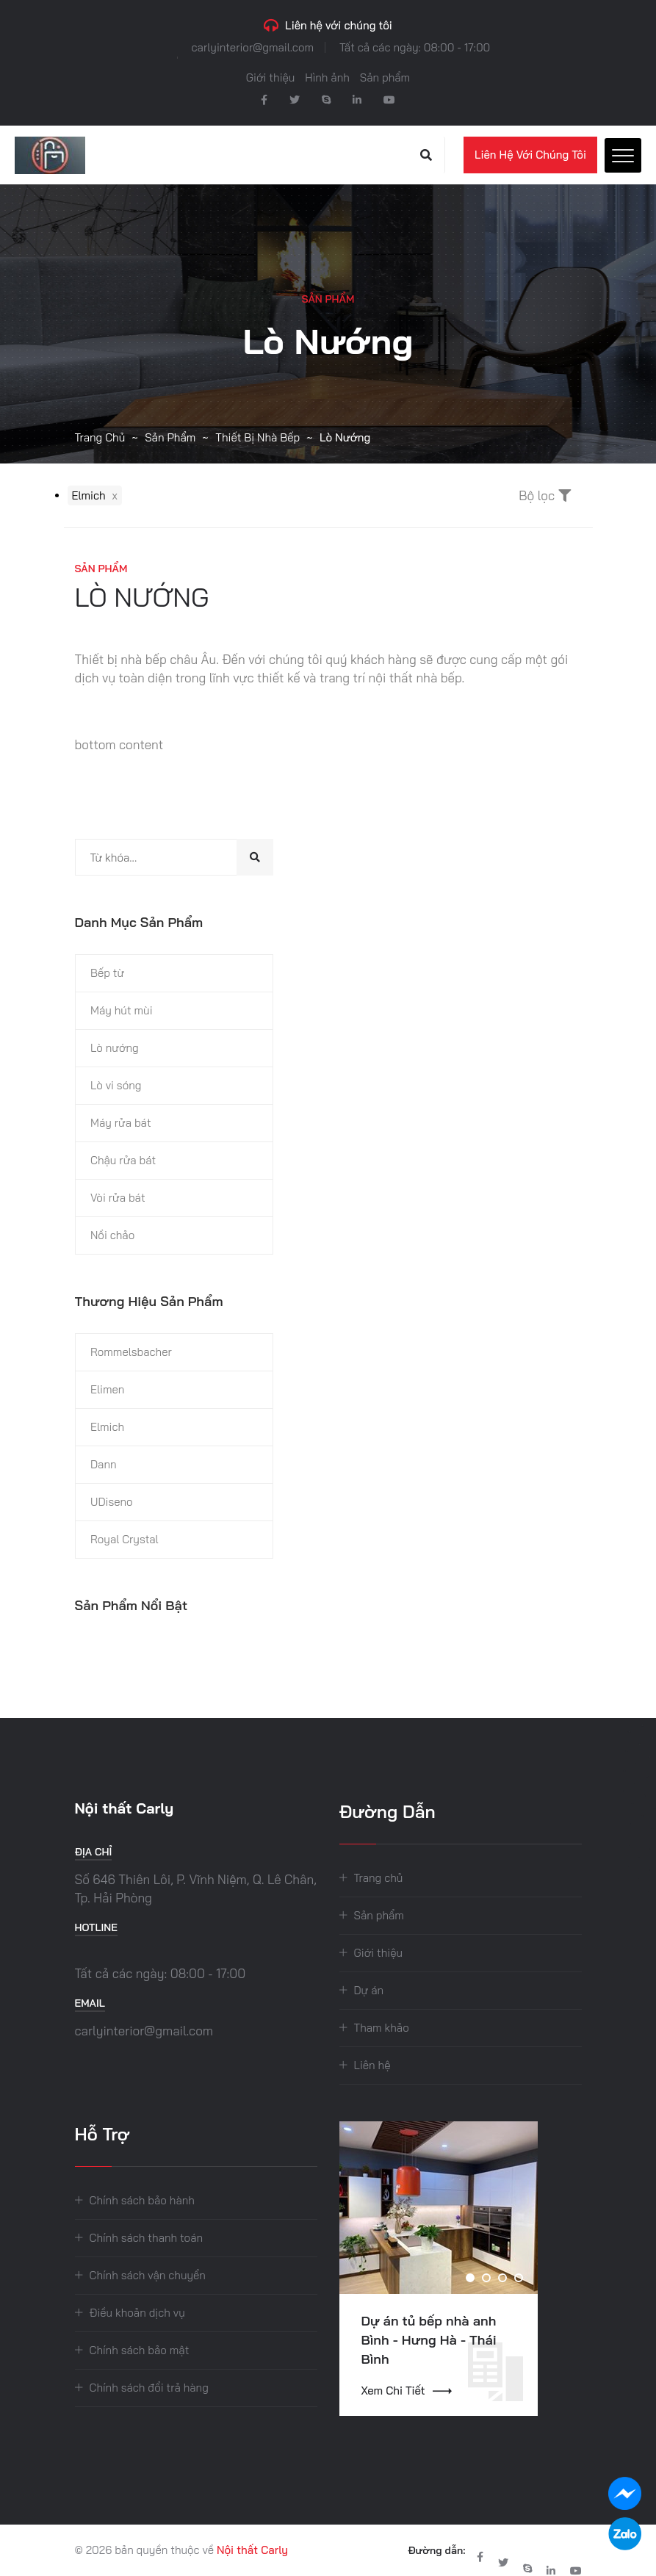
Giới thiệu (270, 77)
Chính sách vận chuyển (148, 2275)
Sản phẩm (385, 77)
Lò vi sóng (115, 1085)
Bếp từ (107, 973)
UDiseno (111, 1502)
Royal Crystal (124, 1539)
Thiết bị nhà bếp (257, 437)
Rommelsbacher (131, 1352)
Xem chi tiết (406, 2391)
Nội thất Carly (252, 2550)
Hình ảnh (327, 77)
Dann (103, 1464)
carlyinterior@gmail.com (253, 47)
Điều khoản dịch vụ (137, 2313)
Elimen (107, 1389)
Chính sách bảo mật (140, 2350)
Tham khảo (381, 2028)
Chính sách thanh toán (146, 2238)
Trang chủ (100, 437)
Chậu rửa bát (123, 1160)
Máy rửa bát (120, 1123)
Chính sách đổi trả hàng (149, 2388)
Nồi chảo (112, 1235)
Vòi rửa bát (117, 1198)
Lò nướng (114, 1048)
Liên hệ (372, 2065)
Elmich (107, 1427)
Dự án (369, 1990)
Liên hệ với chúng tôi (530, 155)
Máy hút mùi (121, 1010)
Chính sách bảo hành (142, 2200)
